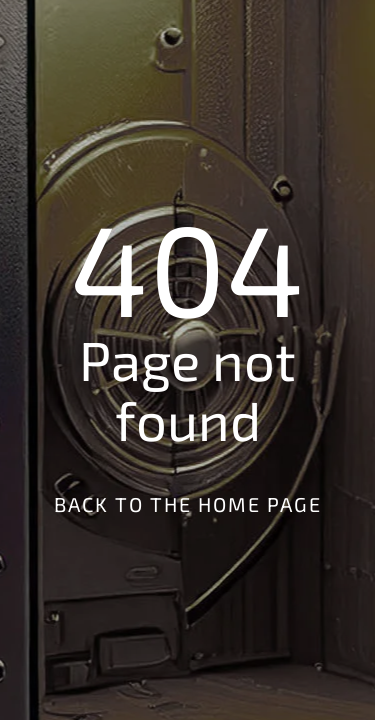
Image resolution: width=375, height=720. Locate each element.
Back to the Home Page (188, 504)
